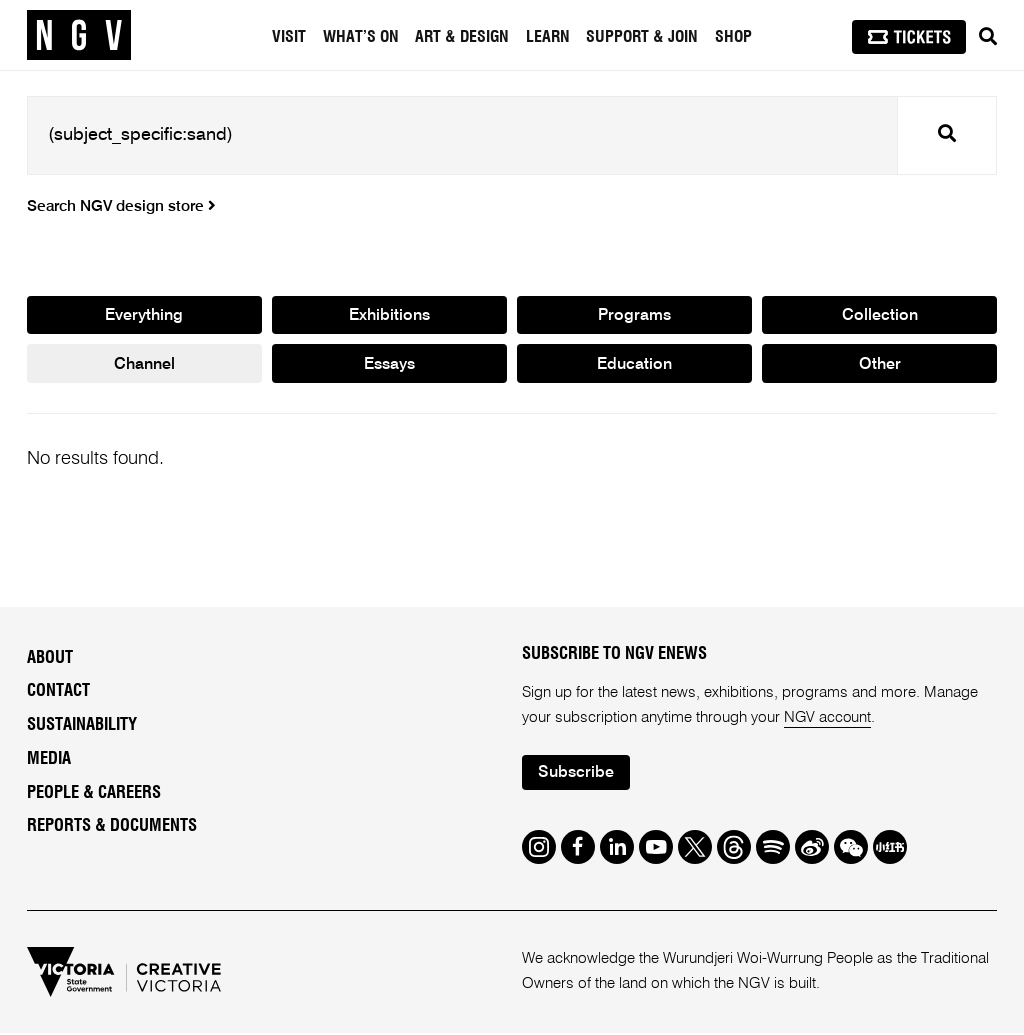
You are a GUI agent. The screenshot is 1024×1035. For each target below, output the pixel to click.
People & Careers (94, 794)
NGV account (828, 718)
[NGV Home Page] (79, 35)
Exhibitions (389, 315)
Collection (879, 315)
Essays (389, 365)
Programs (635, 315)
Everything (144, 315)
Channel (144, 365)
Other (879, 365)
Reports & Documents (112, 828)
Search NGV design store (121, 207)
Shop (733, 37)
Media (49, 760)
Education (635, 365)
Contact (58, 693)
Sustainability (82, 727)
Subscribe (576, 774)
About (50, 659)
